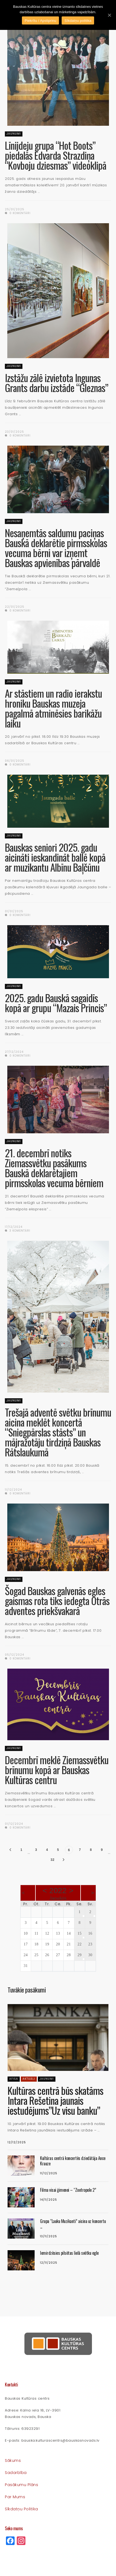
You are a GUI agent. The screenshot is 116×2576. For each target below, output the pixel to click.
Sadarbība (16, 2472)
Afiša (13, 2079)
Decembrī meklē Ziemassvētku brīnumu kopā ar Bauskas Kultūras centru (56, 1769)
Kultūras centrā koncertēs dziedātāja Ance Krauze (72, 2161)
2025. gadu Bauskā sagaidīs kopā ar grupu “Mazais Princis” (56, 1002)
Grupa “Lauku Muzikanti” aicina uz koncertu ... (73, 2224)
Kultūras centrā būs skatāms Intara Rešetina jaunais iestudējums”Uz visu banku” (55, 2100)
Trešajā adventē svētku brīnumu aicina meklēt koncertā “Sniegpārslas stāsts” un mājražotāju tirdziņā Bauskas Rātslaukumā (58, 1432)
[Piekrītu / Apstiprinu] (109, 15)
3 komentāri (17, 1231)
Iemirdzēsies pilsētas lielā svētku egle (69, 2253)
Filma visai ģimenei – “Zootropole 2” (68, 2190)
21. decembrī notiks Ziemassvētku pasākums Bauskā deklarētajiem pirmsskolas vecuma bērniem (54, 1167)
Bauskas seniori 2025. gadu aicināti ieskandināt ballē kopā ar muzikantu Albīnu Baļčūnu (55, 857)
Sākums (13, 2460)
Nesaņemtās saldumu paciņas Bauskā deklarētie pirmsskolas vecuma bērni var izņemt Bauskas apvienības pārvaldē (56, 547)
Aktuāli (28, 2079)
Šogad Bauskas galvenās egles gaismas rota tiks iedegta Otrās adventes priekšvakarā (57, 1600)
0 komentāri (18, 213)
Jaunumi (13, 134)
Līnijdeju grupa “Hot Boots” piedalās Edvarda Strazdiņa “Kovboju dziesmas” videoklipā (55, 155)
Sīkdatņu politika (21, 2509)
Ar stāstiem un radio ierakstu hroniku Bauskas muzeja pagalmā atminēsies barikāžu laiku (53, 708)
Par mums (15, 2497)
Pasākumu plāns (21, 2484)
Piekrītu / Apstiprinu (40, 21)
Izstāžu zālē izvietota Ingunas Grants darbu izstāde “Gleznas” (56, 382)
